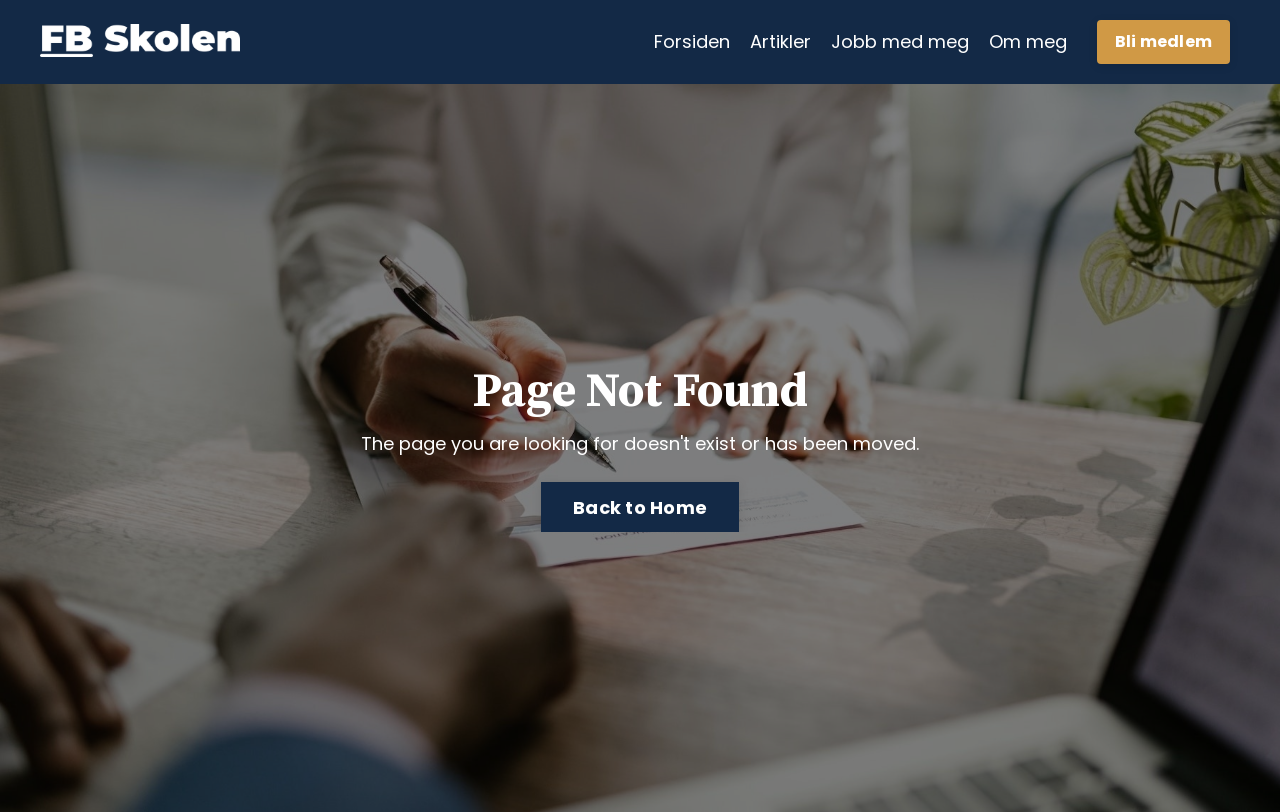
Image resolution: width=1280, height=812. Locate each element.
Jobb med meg (900, 41)
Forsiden (692, 41)
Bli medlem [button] (1164, 41)
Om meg (1028, 41)
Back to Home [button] (640, 507)
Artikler (780, 41)
